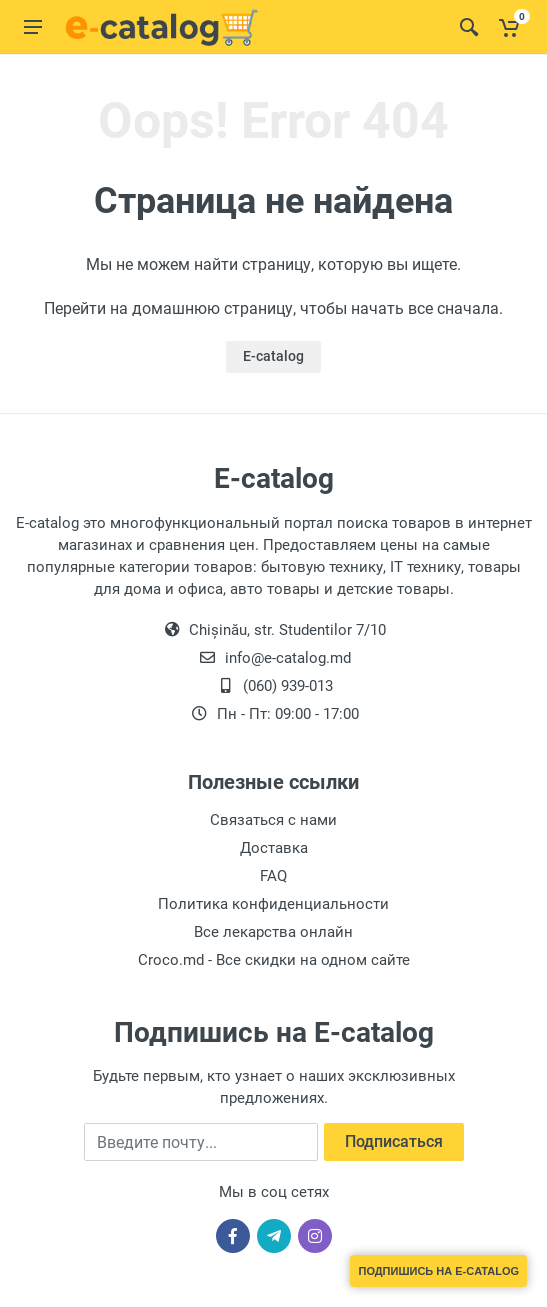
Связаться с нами (273, 820)
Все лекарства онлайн (273, 932)
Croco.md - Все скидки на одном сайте (274, 960)
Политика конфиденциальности (273, 904)
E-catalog (273, 356)
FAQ (273, 876)
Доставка (274, 848)
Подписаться (394, 1141)
